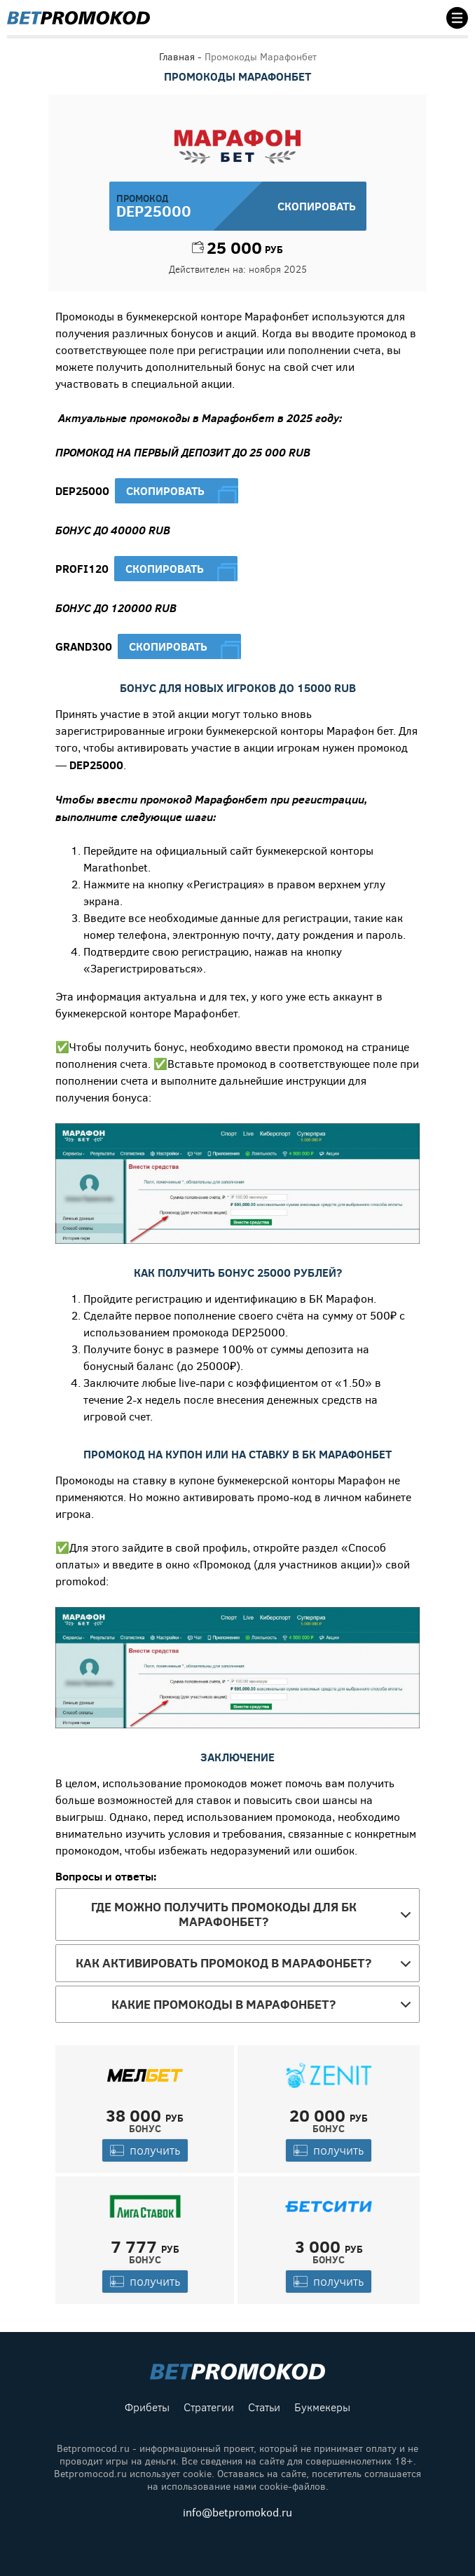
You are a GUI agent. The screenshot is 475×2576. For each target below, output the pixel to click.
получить (145, 2150)
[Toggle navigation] (453, 18)
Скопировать (165, 491)
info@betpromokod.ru (237, 2512)
